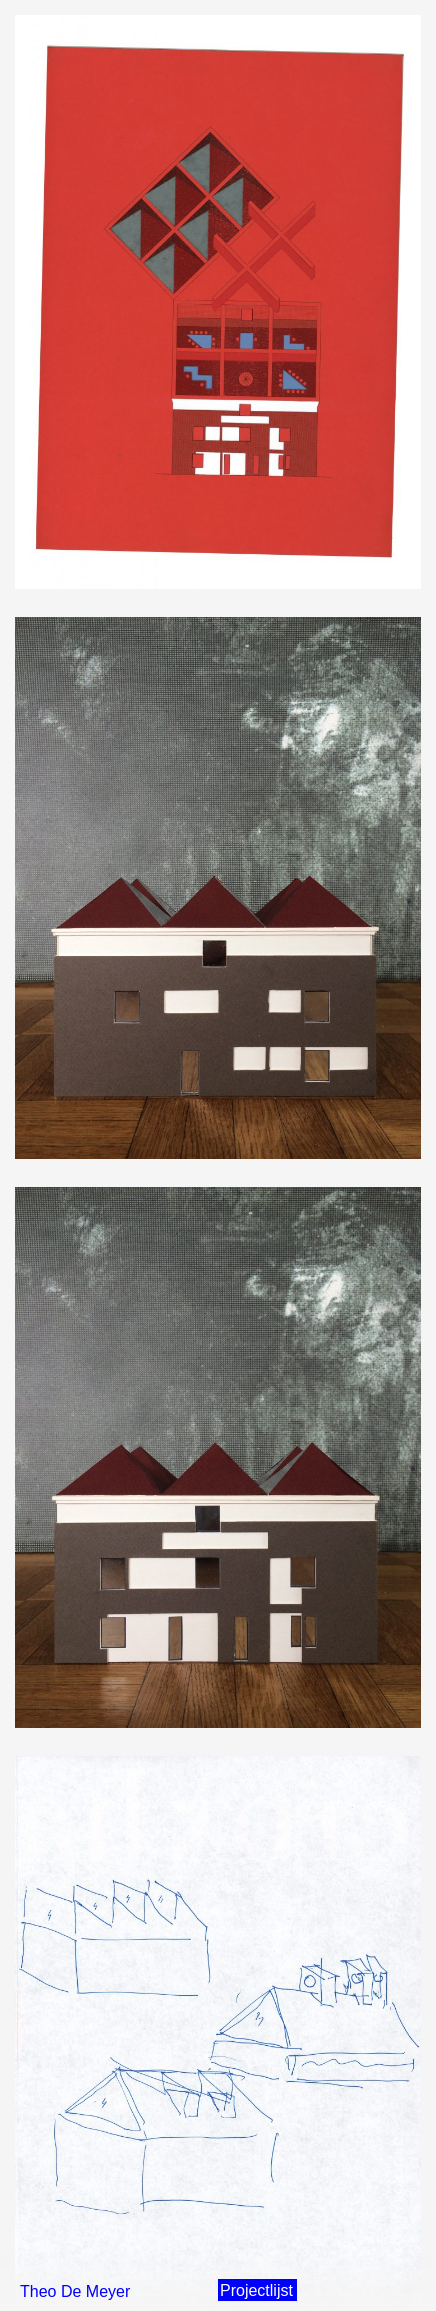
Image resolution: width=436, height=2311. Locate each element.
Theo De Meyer (75, 2291)
